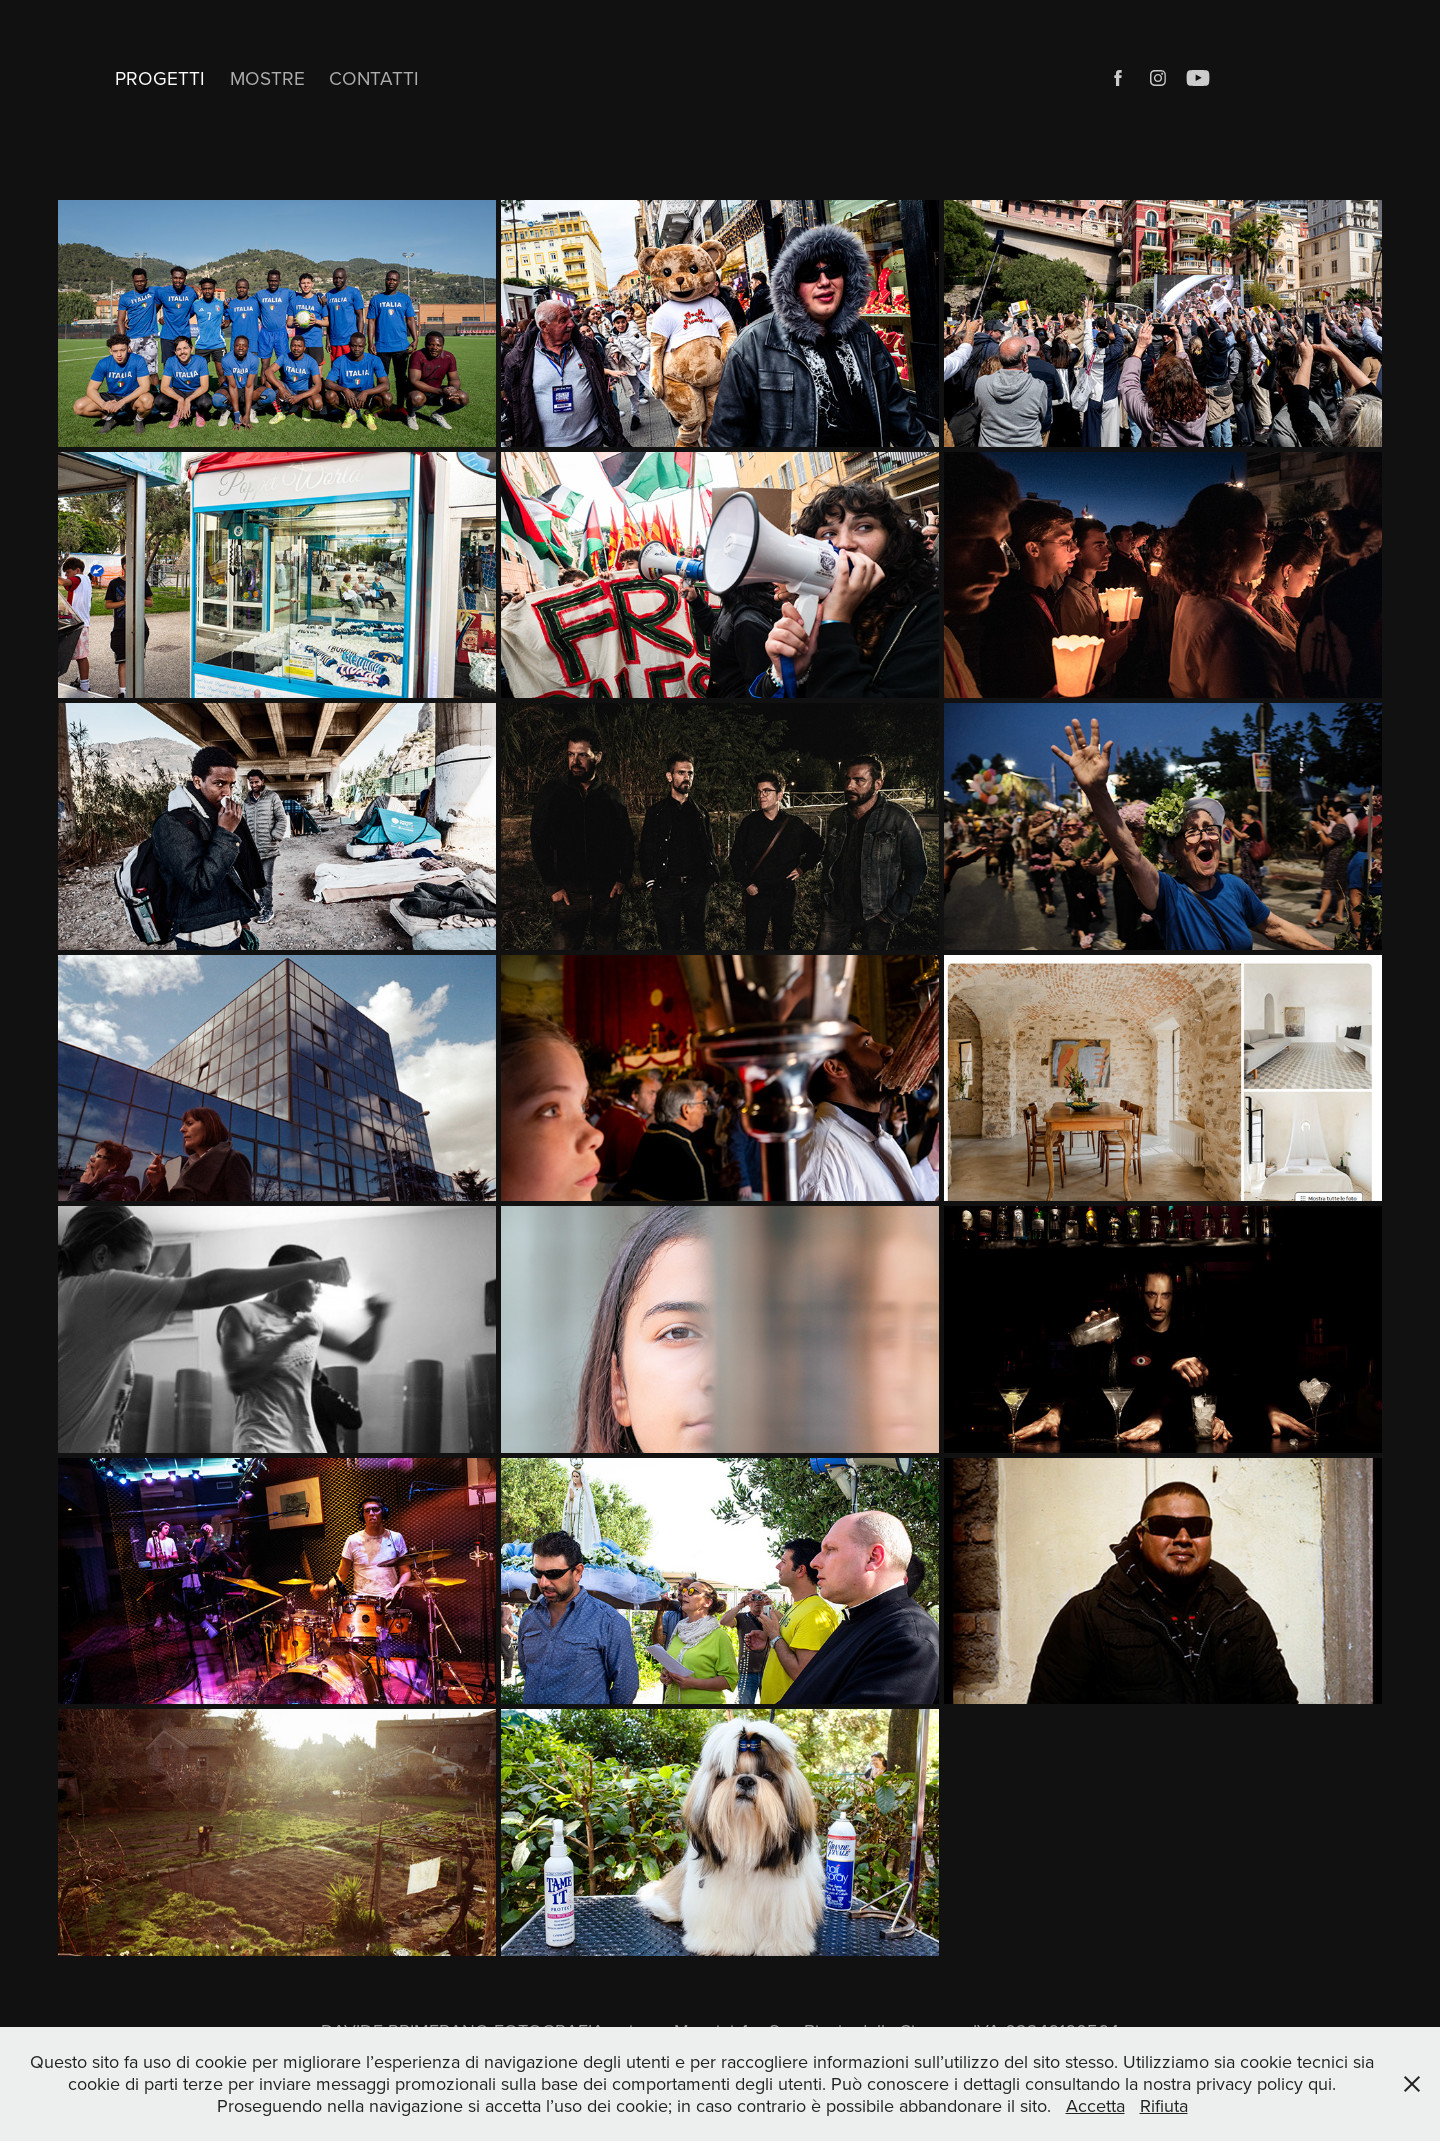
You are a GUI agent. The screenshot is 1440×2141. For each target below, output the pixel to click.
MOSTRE (267, 77)
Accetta (1095, 2105)
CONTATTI (374, 77)
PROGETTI (160, 77)
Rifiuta (1164, 2105)
